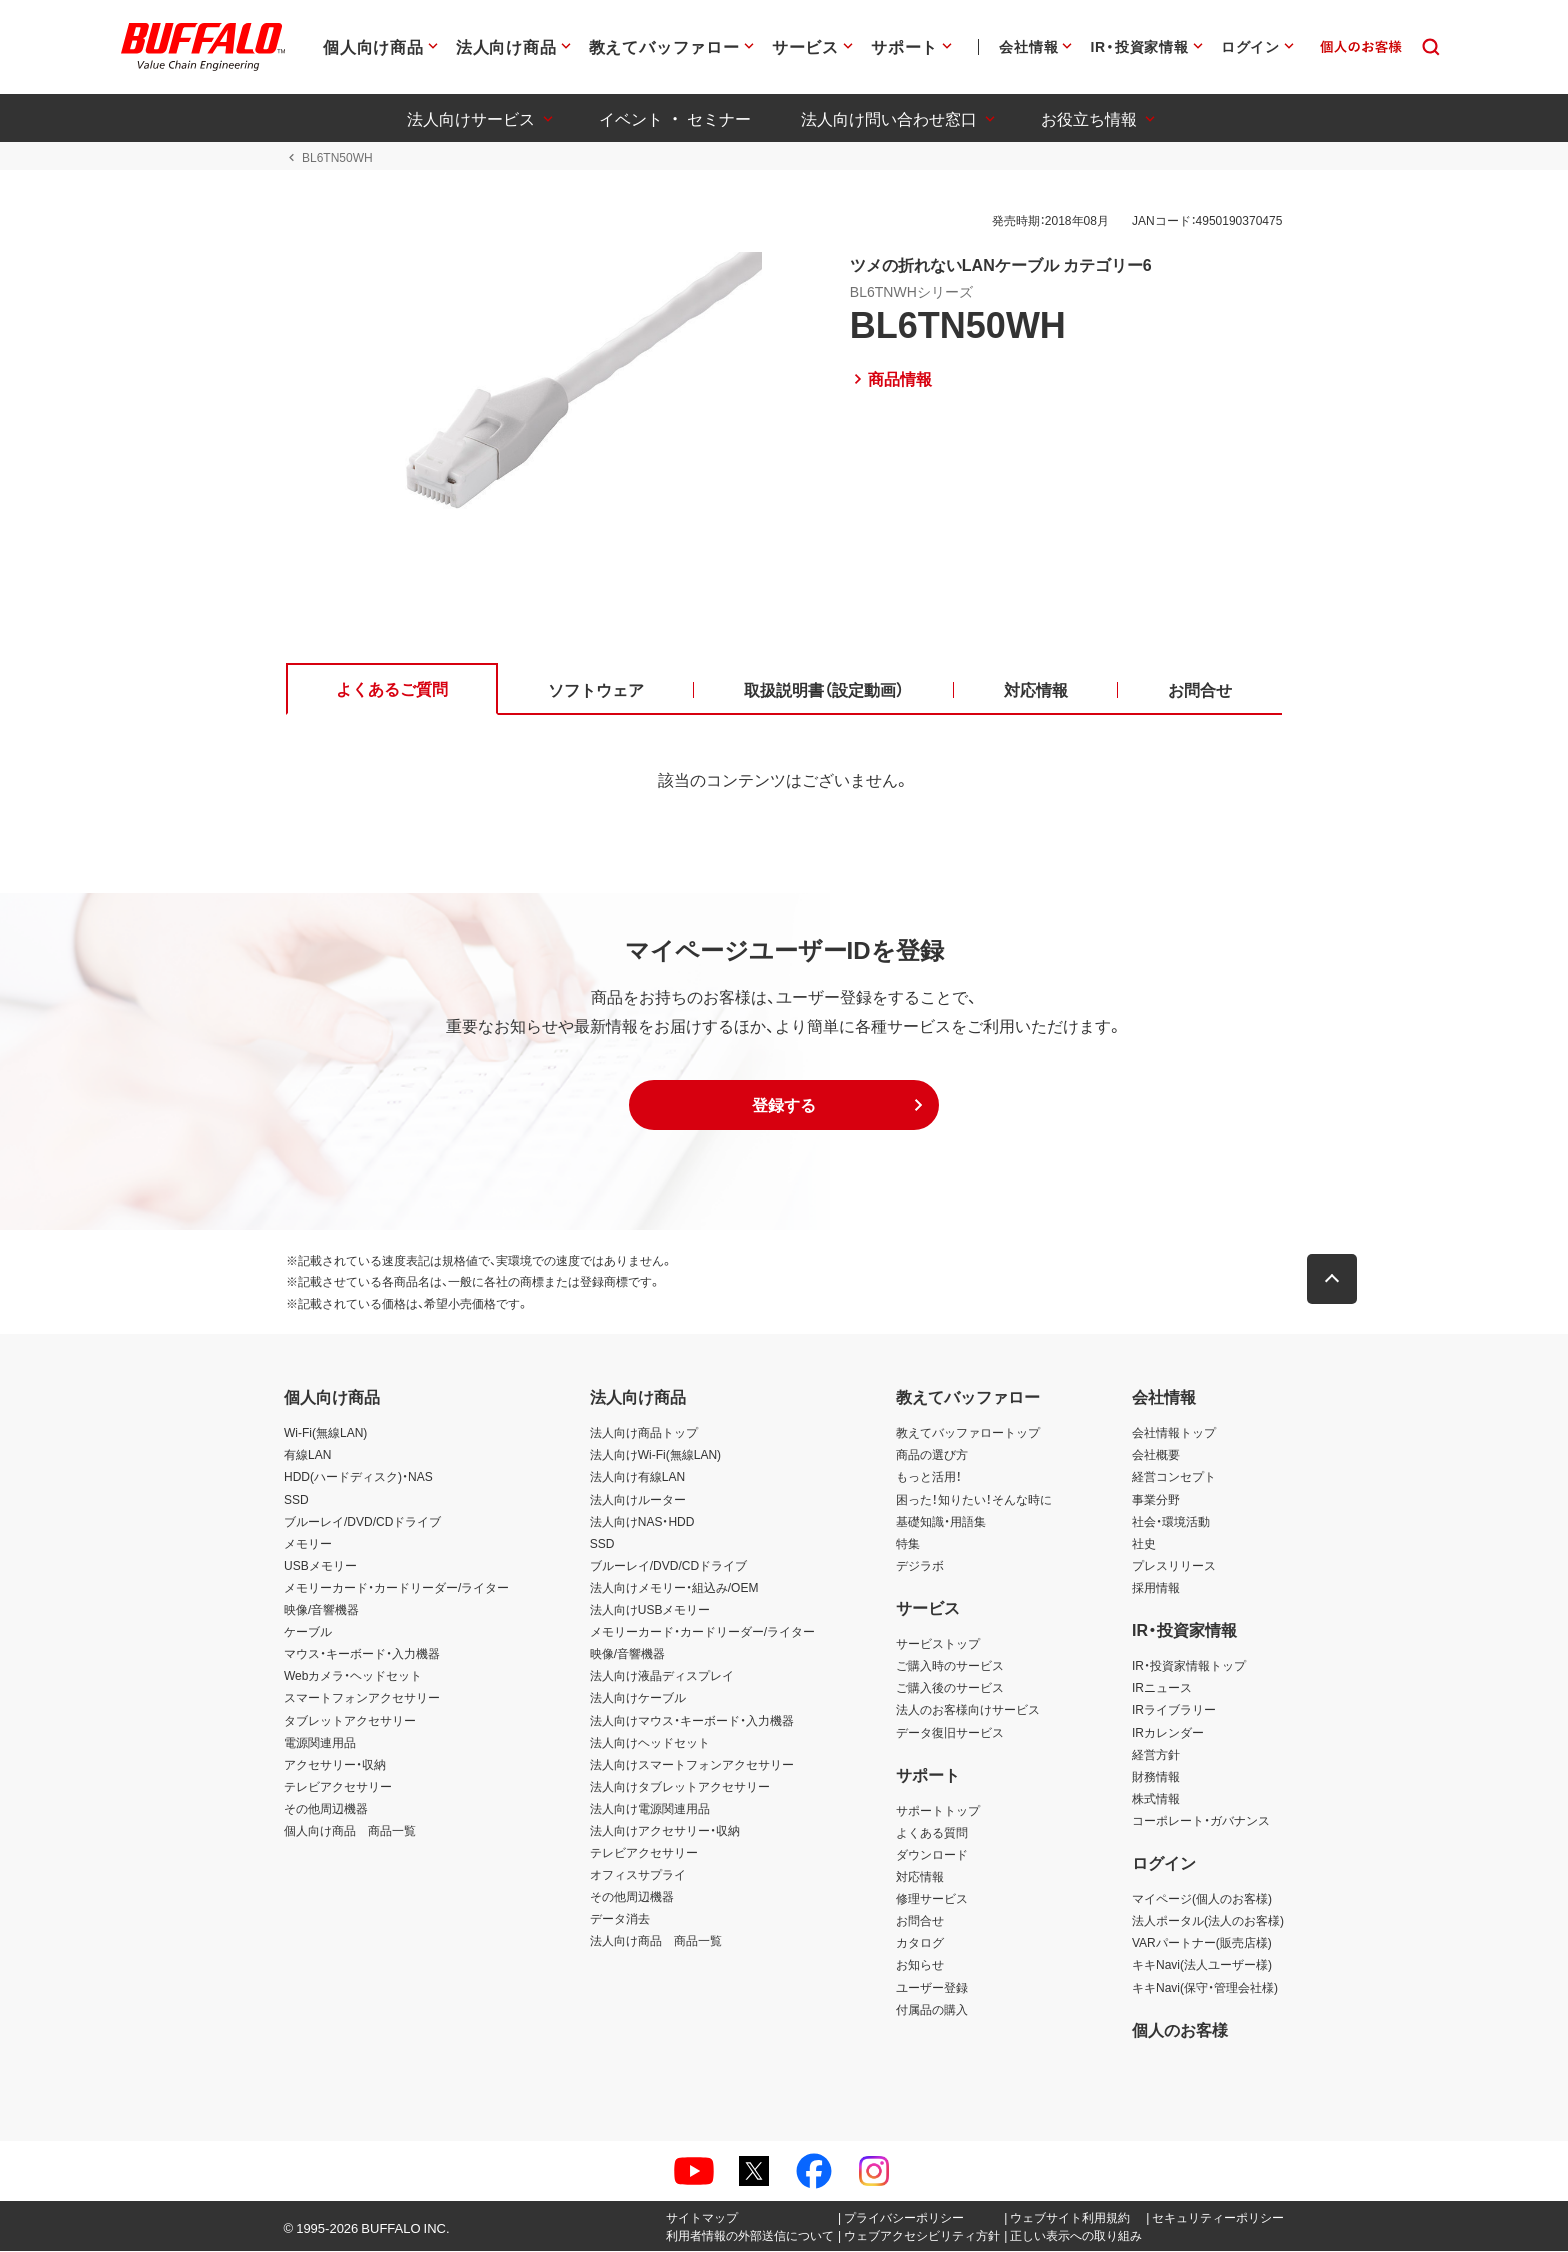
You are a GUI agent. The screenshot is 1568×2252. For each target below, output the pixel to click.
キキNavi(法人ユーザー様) (1202, 1966)
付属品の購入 (932, 2010)
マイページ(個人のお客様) (1202, 1899)
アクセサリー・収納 (335, 1765)
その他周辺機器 (326, 1809)
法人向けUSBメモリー (650, 1610)
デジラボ (920, 1566)
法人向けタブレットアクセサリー (680, 1787)
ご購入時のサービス (950, 1666)
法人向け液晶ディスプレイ (662, 1677)
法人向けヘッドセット (650, 1743)
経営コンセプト (1174, 1478)
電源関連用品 (320, 1743)
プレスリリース (1174, 1566)
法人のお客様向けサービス (968, 1711)
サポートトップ (938, 1811)
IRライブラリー (1174, 1711)
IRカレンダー (1168, 1733)
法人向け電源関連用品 (650, 1809)
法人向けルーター (638, 1500)
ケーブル (308, 1632)
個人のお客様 (1180, 2030)
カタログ (920, 1944)
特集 (908, 1544)
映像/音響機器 (321, 1610)
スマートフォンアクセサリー (362, 1699)
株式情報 (1156, 1799)
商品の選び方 (932, 1456)
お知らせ (920, 1966)
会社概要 (1156, 1456)
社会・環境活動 (1171, 1522)
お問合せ (920, 1922)
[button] (784, 1106)
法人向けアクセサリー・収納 (665, 1831)
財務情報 (1156, 1777)
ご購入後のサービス (950, 1689)
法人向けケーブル (638, 1699)
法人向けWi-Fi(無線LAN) (655, 1456)
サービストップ (938, 1644)
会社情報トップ (1174, 1434)
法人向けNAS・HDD (642, 1522)
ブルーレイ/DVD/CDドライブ (362, 1522)
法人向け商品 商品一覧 (656, 1942)
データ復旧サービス (950, 1733)
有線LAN (307, 1456)
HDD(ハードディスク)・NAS (358, 1478)
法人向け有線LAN (637, 1478)
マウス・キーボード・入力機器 (362, 1654)
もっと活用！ (929, 1478)
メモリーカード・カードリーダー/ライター (396, 1588)
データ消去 (620, 1920)
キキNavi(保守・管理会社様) (1205, 1988)
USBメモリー (320, 1566)
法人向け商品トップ (644, 1434)
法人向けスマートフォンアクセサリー (692, 1765)
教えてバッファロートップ (968, 1434)
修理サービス (932, 1899)
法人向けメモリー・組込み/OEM (674, 1588)
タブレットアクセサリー (350, 1721)
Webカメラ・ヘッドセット (353, 1677)
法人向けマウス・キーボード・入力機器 (692, 1721)
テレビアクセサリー (338, 1787)
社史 (1144, 1544)
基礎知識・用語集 (941, 1522)
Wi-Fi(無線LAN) (325, 1434)
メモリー (308, 1544)
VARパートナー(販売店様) (1202, 1944)
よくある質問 (932, 1833)
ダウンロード (932, 1855)
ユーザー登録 (932, 1988)
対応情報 (920, 1877)
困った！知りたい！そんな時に (974, 1500)
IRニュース (1162, 1689)
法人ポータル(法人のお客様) (1208, 1922)
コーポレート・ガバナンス (1201, 1821)
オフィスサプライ (638, 1875)
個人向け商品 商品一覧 (350, 1831)
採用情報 (1156, 1588)
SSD (296, 1500)
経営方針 (1156, 1755)
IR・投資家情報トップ (1189, 1666)
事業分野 (1156, 1500)
